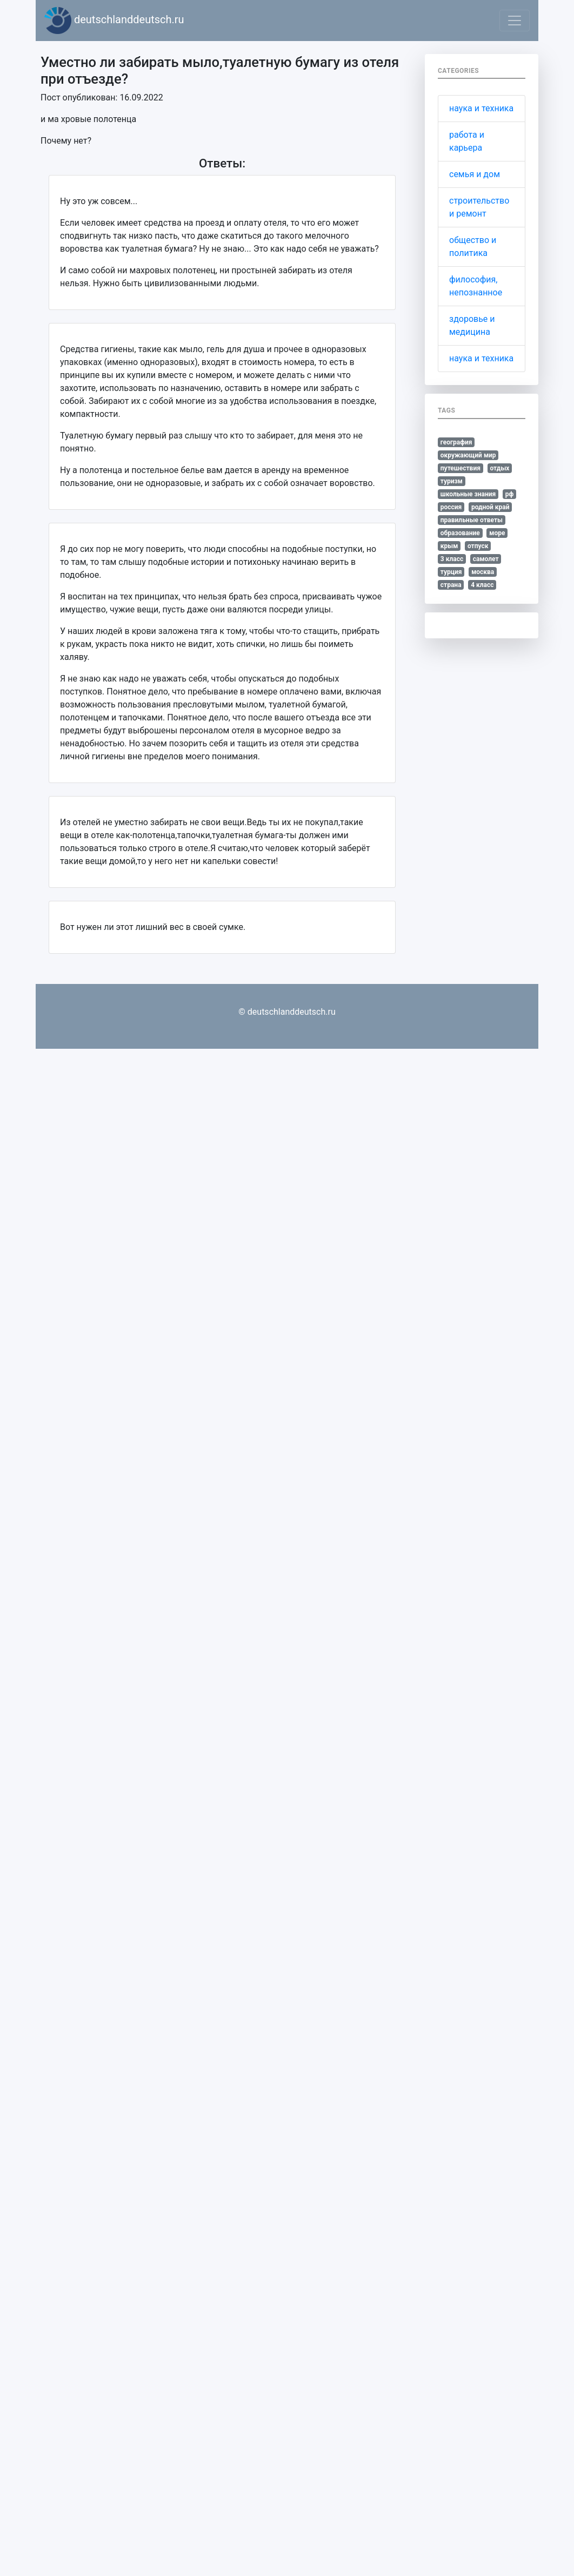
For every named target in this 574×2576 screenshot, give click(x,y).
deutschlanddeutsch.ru (114, 20)
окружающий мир (468, 455)
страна (451, 585)
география (456, 442)
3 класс (451, 559)
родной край (490, 507)
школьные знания (468, 494)
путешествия (460, 468)
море (497, 533)
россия (451, 507)
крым (449, 546)
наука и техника (481, 108)
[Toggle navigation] (514, 20)
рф (509, 494)
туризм (451, 481)
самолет (486, 559)
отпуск (478, 546)
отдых (499, 468)
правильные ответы (471, 520)
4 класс (482, 585)
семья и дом (474, 174)
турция (451, 572)
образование (460, 533)
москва (482, 572)
